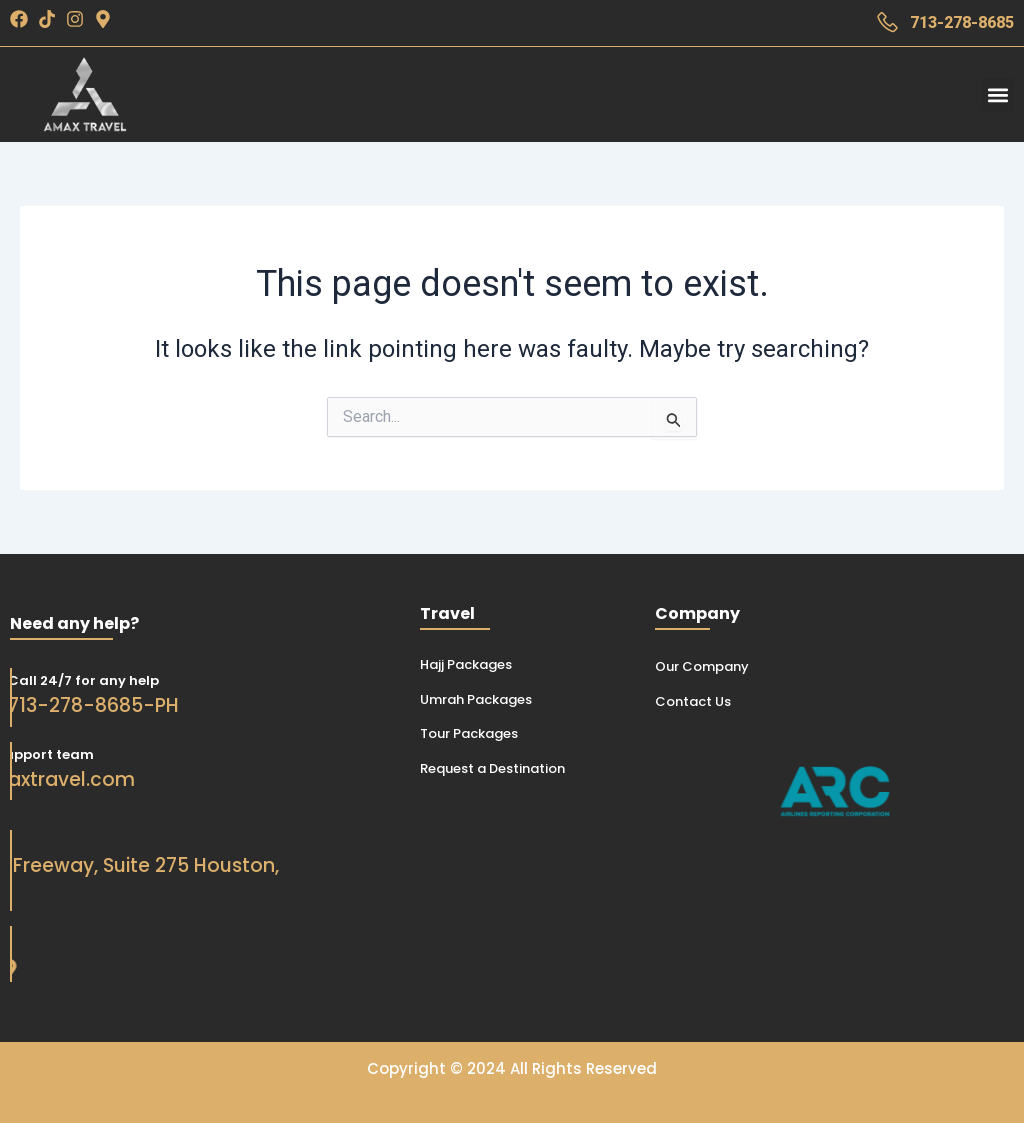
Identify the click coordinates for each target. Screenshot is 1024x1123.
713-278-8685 (962, 22)
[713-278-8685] (887, 22)
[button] (997, 94)
